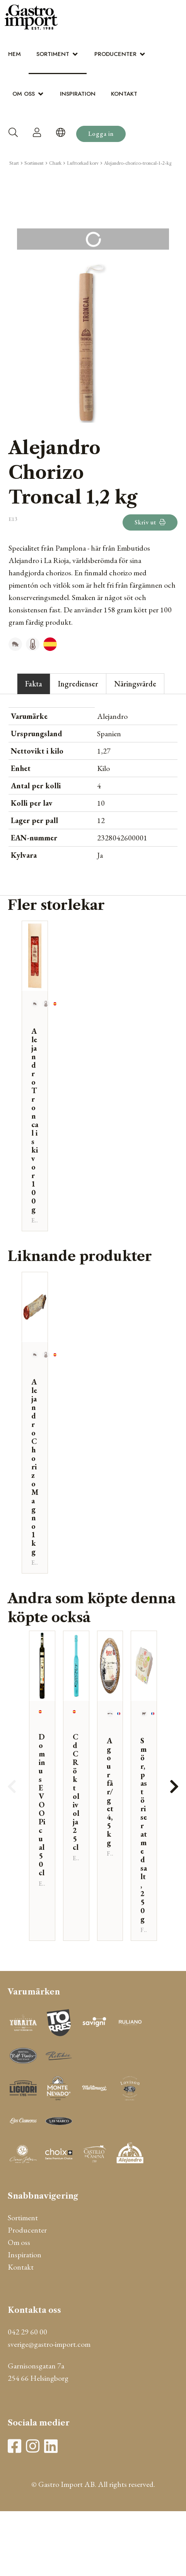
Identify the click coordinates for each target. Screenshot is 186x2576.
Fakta (33, 684)
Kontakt (124, 94)
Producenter (115, 54)
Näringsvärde (135, 684)
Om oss (23, 94)
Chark (55, 163)
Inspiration (78, 94)
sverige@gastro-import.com (49, 2344)
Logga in (101, 134)
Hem (14, 54)
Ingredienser (78, 684)
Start (14, 163)
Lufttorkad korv (83, 163)
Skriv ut (150, 522)
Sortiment (52, 54)
